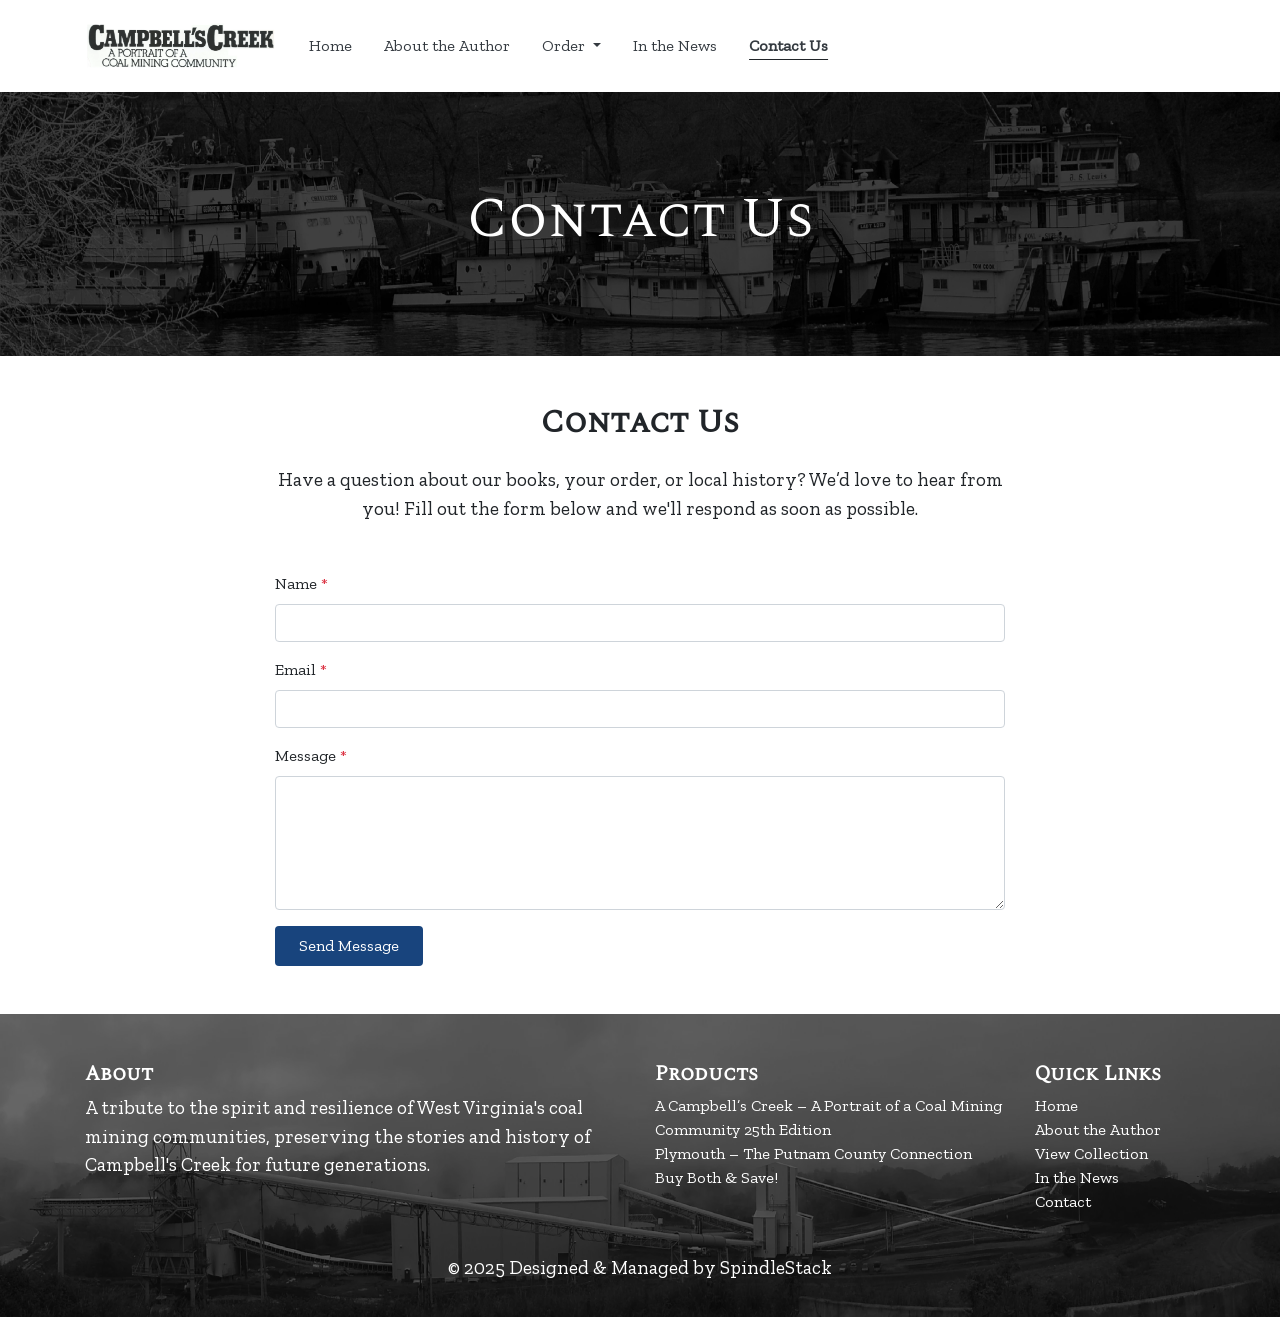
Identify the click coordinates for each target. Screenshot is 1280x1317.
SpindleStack (776, 1267)
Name (301, 583)
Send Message (349, 945)
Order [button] (565, 45)
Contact (1063, 1201)
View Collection (1091, 1153)
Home (330, 45)
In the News (675, 45)
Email (301, 669)
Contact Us (788, 45)
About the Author (447, 45)
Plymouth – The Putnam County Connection (813, 1153)
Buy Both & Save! (716, 1177)
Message (311, 755)
